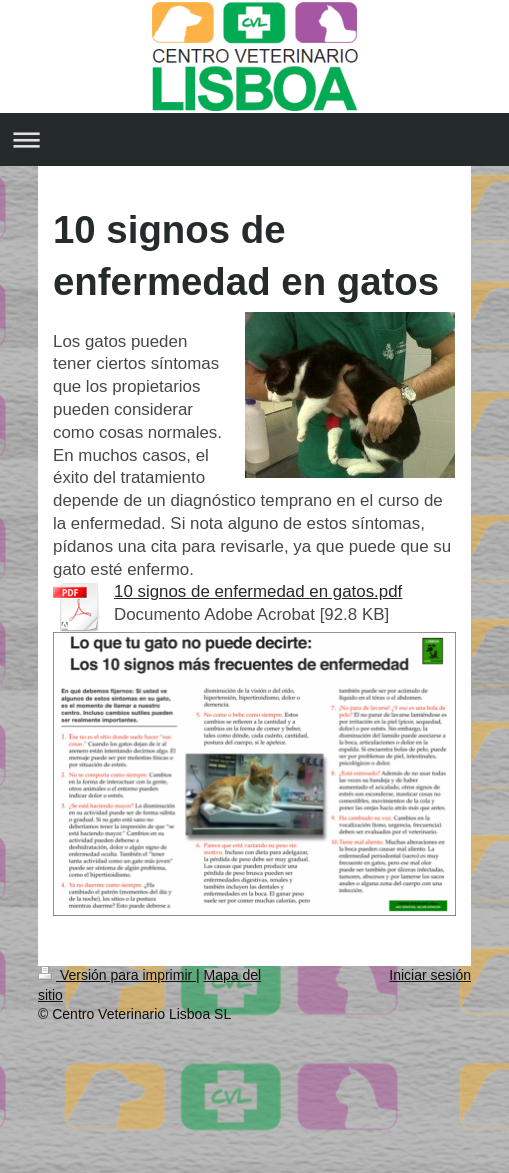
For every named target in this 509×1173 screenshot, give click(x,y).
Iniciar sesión (430, 975)
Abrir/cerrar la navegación (254, 139)
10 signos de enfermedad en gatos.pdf (258, 591)
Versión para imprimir (117, 975)
